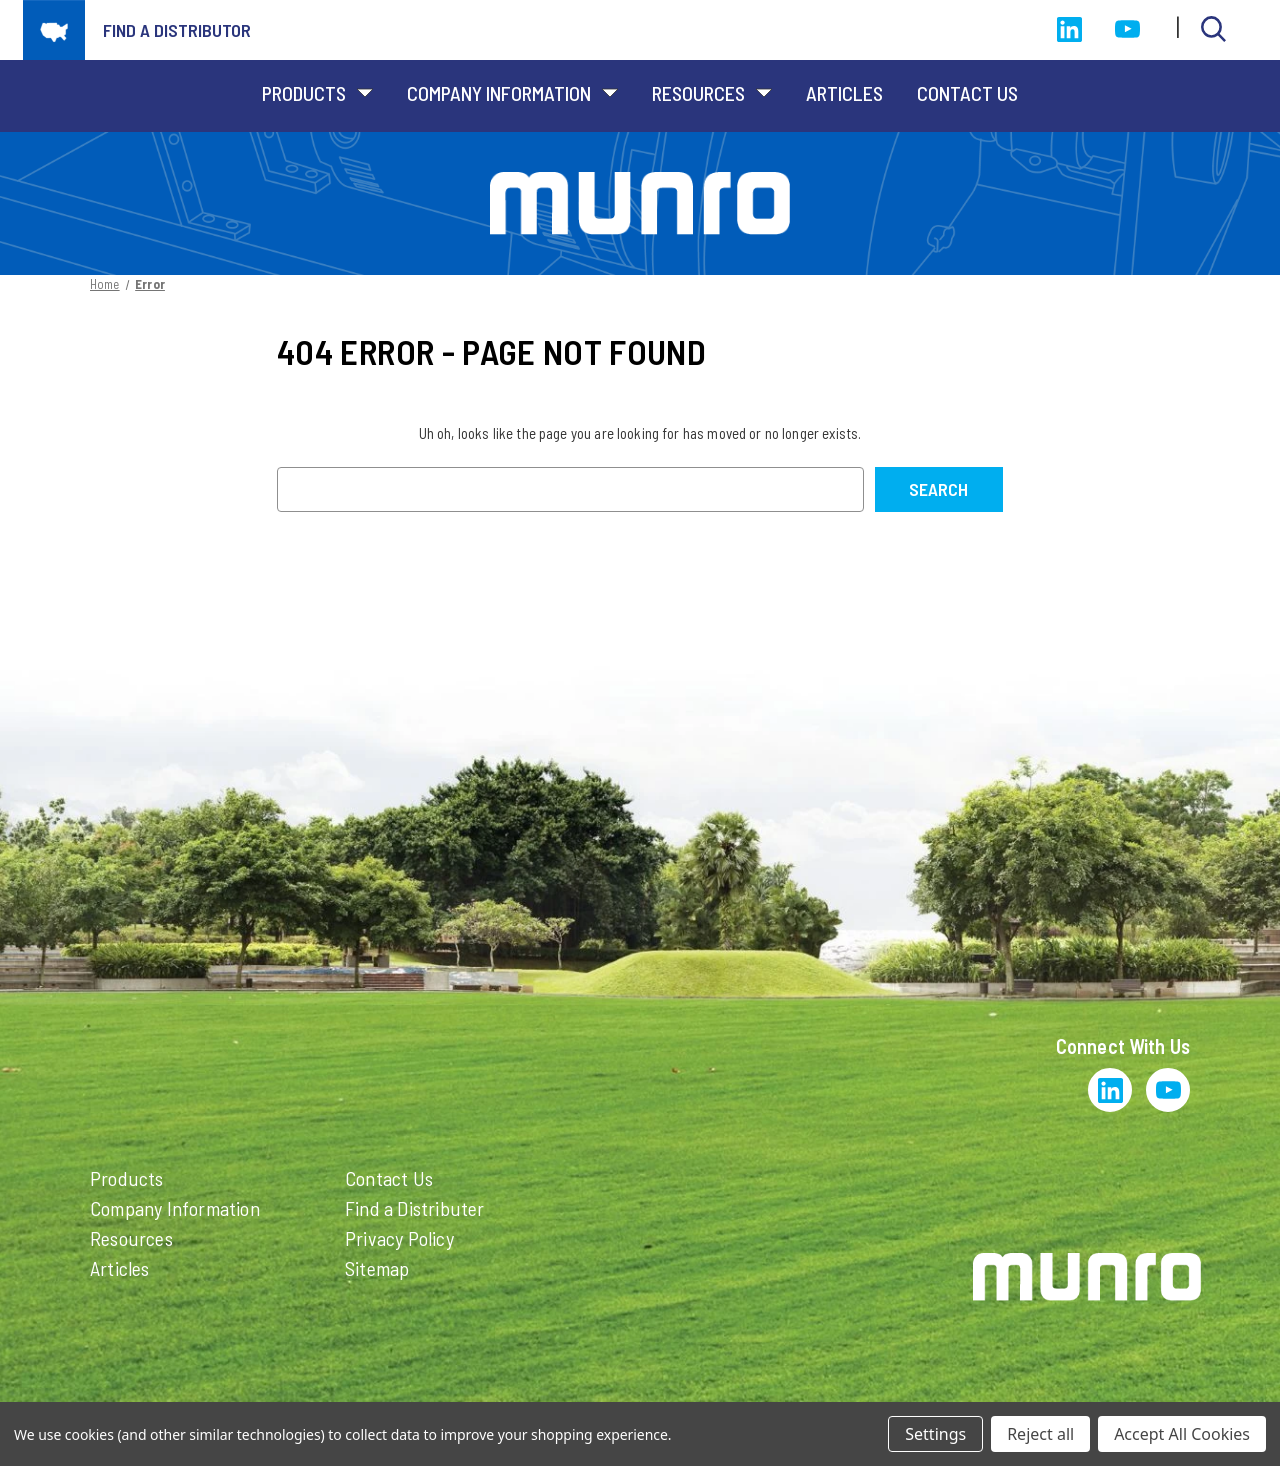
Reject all (1040, 1434)
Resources (712, 93)
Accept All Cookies (1182, 1434)
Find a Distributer (415, 1208)
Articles (844, 93)
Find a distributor (177, 30)
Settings (935, 1434)
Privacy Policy (399, 1238)
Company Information (512, 93)
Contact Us (967, 93)
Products (317, 93)
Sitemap (377, 1268)
